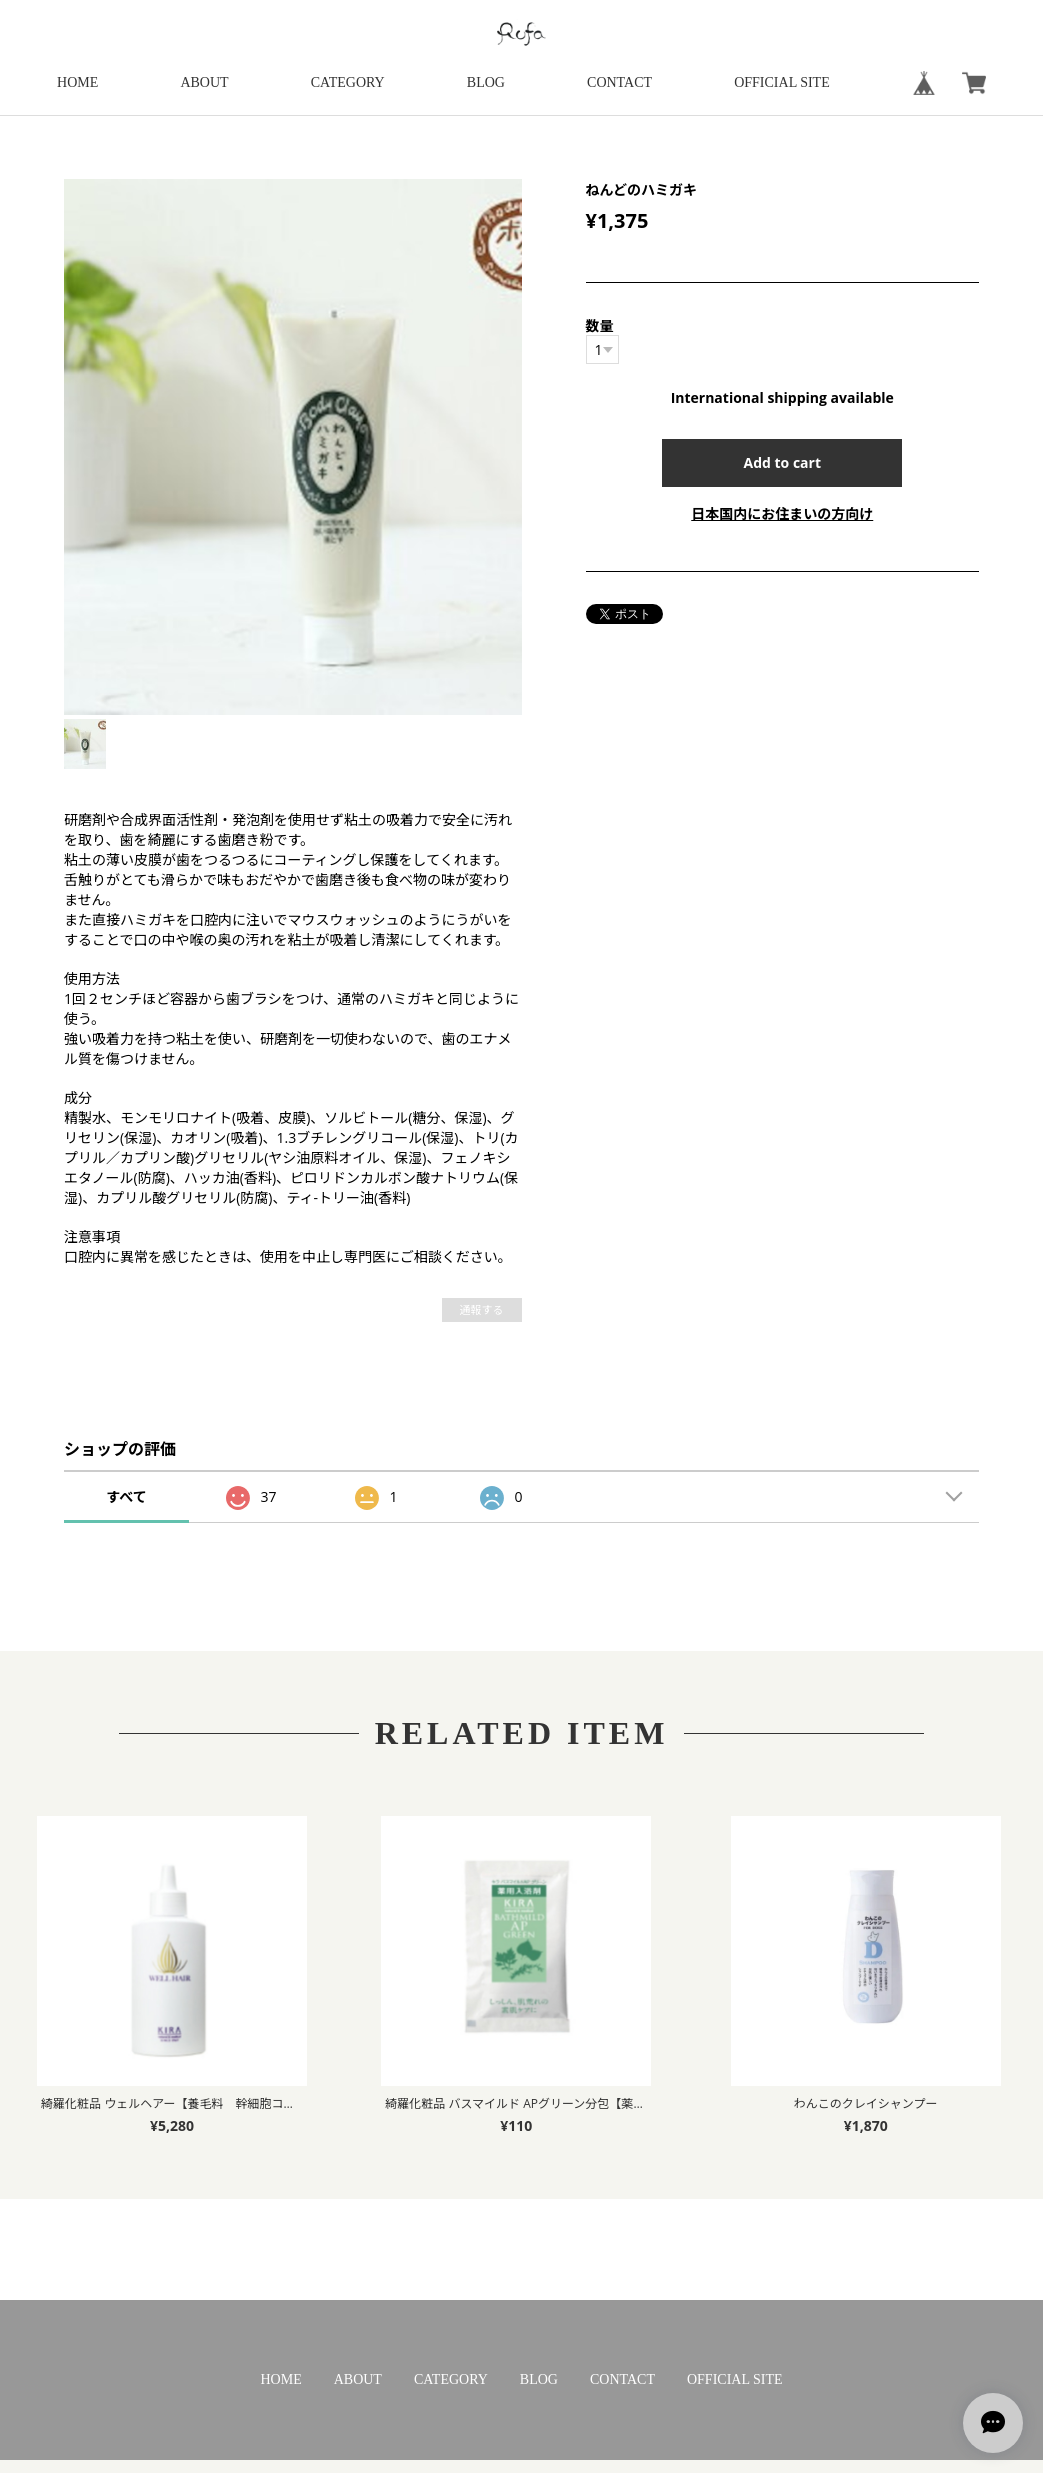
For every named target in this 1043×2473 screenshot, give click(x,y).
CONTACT (619, 82)
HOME (77, 82)
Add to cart (783, 462)
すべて (126, 1496)
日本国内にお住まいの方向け (782, 513)
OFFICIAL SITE (782, 82)
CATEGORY (348, 82)
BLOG (486, 82)
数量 (600, 325)
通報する (482, 1309)
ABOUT (204, 82)
